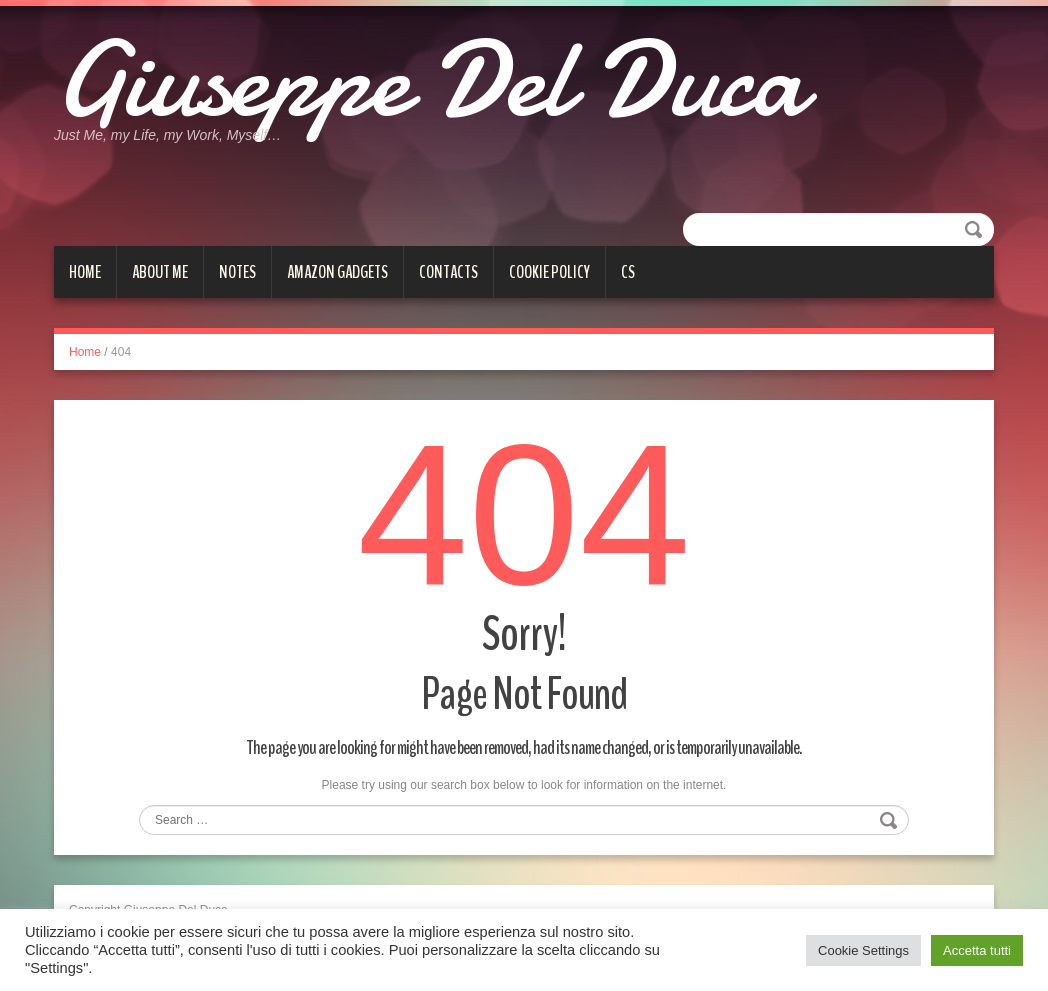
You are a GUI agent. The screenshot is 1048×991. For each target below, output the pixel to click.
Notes (237, 272)
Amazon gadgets (337, 272)
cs (628, 272)
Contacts (448, 272)
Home (85, 272)
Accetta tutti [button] (977, 950)
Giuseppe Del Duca (429, 80)
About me (160, 272)
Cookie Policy (549, 272)
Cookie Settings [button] (863, 950)
